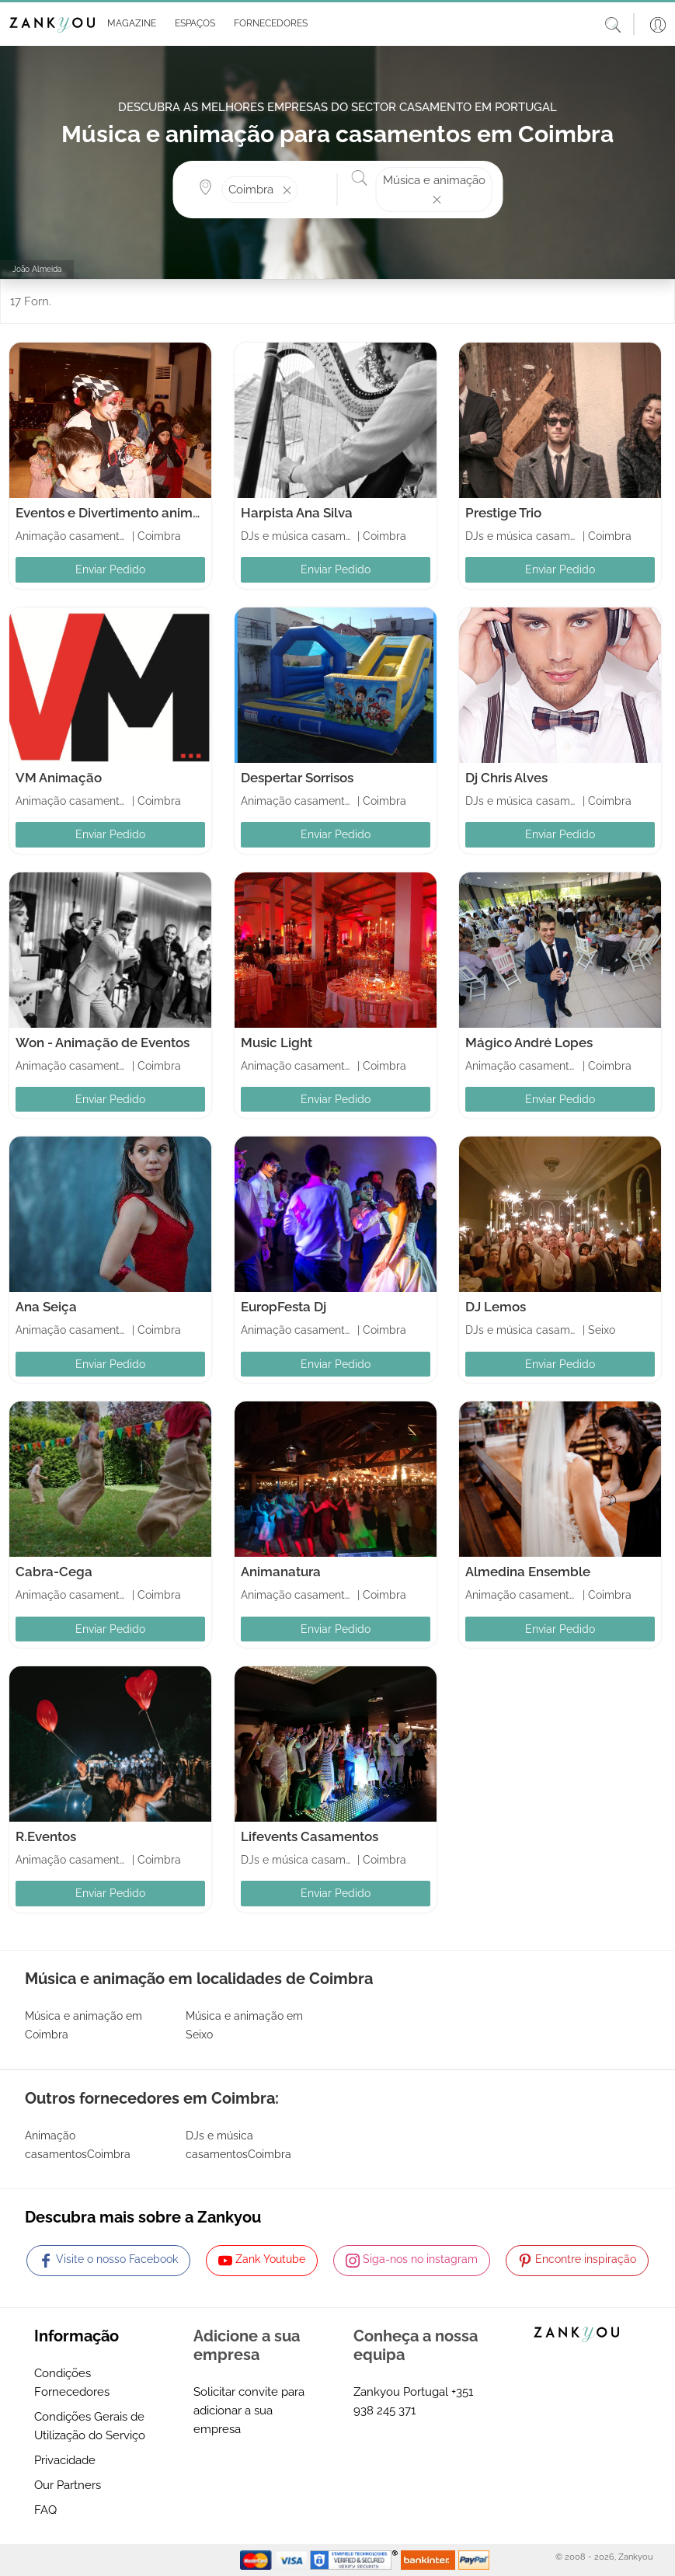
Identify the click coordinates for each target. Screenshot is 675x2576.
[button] (128, 24)
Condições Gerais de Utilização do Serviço (89, 2426)
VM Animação (59, 777)
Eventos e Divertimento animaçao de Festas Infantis (175, 512)
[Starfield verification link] (356, 2560)
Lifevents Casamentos (309, 1836)
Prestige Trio (503, 512)
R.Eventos (46, 1836)
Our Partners (67, 2485)
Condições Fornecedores (72, 2382)
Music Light (276, 1042)
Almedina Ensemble (527, 1571)
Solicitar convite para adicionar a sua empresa (248, 2410)
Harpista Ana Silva (297, 512)
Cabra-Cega (54, 1571)
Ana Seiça (46, 1306)
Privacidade (65, 2460)
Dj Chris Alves (506, 777)
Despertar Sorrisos (297, 777)
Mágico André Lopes (529, 1042)
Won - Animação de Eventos (103, 1042)
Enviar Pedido (110, 569)
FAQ (45, 2510)
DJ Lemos (495, 1306)
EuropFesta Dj (283, 1306)
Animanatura (281, 1571)
